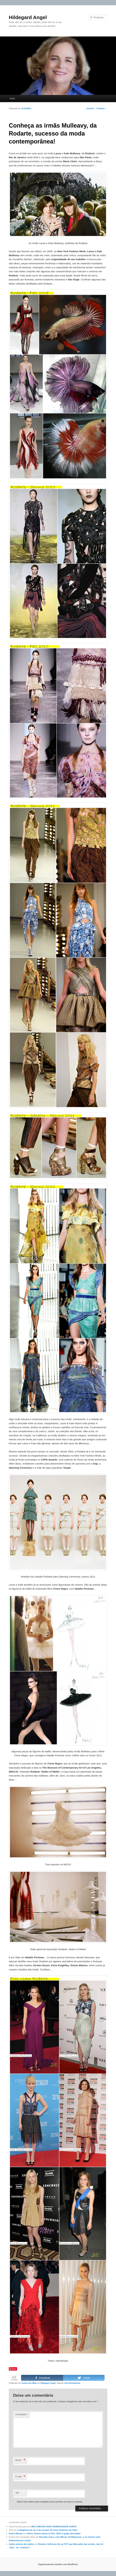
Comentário (21, 2414)
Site (17, 2492)
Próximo (102, 108)
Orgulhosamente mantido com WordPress (58, 2564)
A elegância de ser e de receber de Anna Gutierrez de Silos (47, 2530)
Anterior (89, 108)
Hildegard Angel (28, 17)
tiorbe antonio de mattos (21, 2544)
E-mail (20, 2476)
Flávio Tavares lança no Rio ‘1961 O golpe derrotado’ (54, 2533)
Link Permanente (72, 2383)
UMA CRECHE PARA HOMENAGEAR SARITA (54, 2526)
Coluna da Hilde (29, 2383)
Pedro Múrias (15, 2533)
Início (12, 98)
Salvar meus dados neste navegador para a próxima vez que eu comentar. (50, 2502)
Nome (20, 2460)
